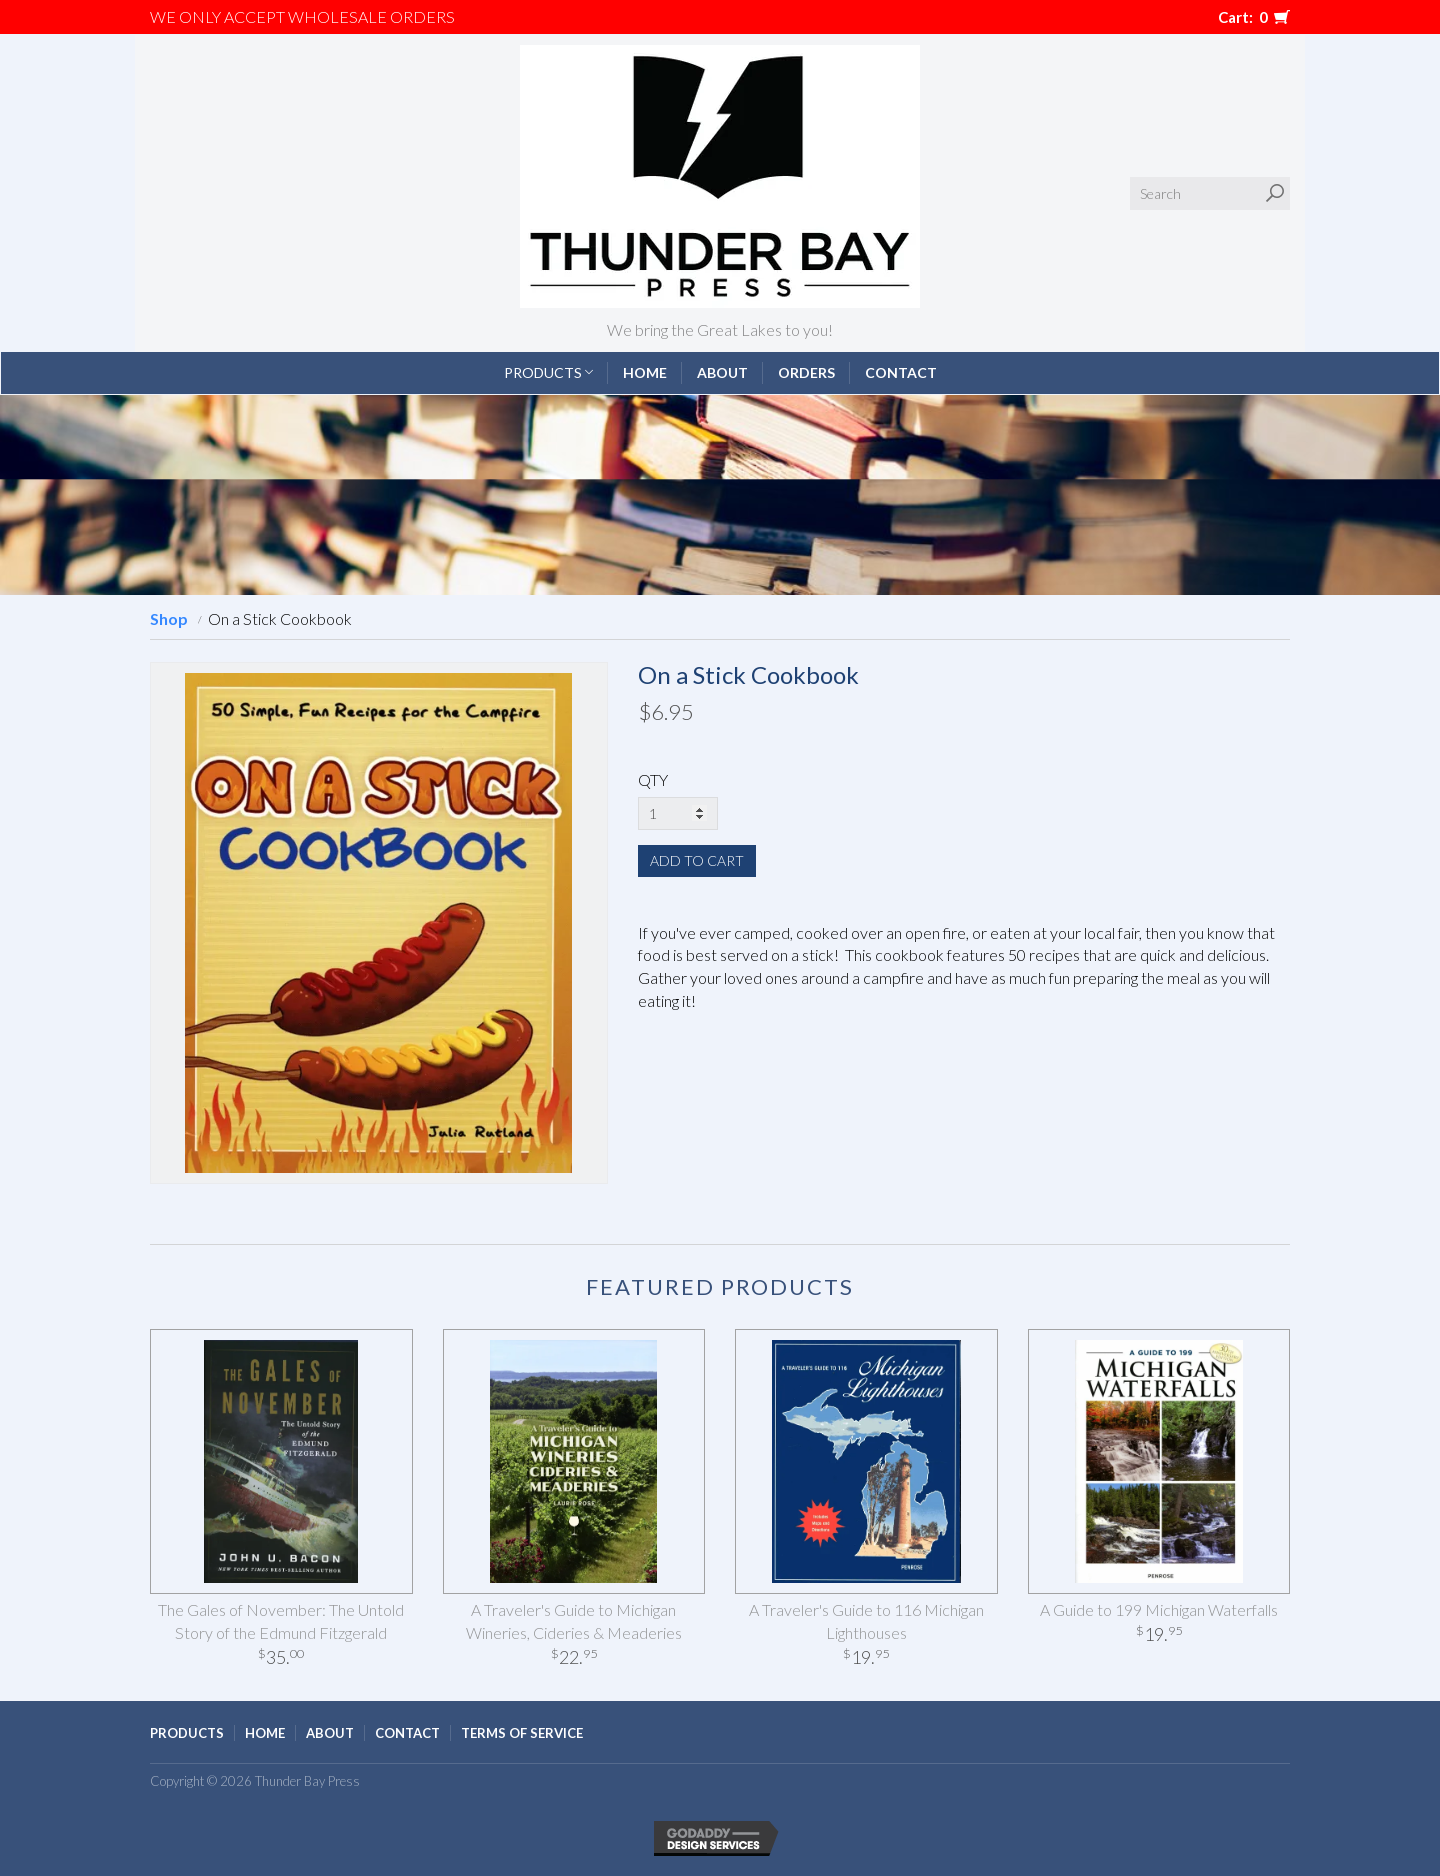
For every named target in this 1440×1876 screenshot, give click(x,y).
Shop (169, 618)
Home (645, 372)
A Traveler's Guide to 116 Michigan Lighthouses (866, 1621)
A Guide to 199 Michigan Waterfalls (1159, 1609)
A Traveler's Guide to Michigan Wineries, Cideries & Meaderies (574, 1621)
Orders (806, 372)
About (722, 372)
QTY (653, 779)
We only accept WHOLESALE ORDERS (302, 16)
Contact (901, 372)
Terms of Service (522, 1733)
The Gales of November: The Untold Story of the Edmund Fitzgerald (281, 1621)
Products (548, 372)
